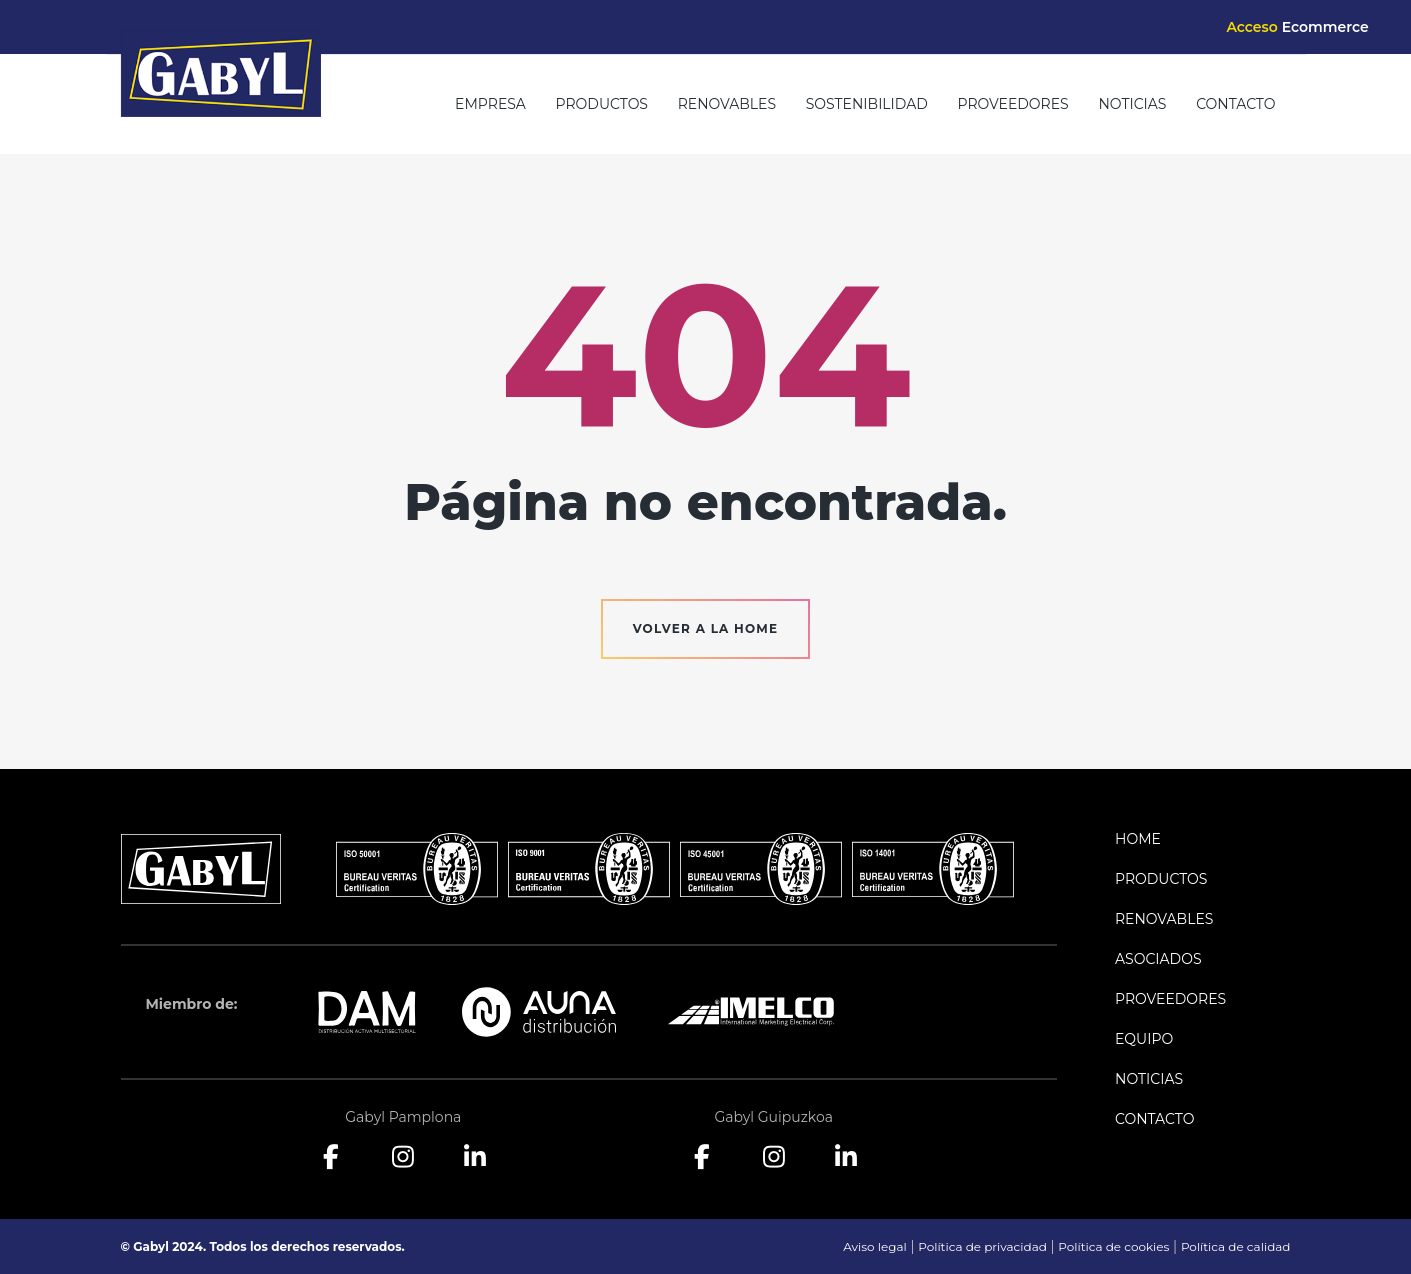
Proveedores (1013, 104)
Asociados (1158, 959)
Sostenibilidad (867, 104)
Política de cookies (1113, 1246)
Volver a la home (706, 628)
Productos (602, 104)
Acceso (1297, 27)
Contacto (1235, 104)
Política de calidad (1236, 1246)
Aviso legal (875, 1246)
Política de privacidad (982, 1246)
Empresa (490, 104)
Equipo (1144, 1039)
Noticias (1132, 104)
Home (1138, 839)
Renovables (727, 104)
